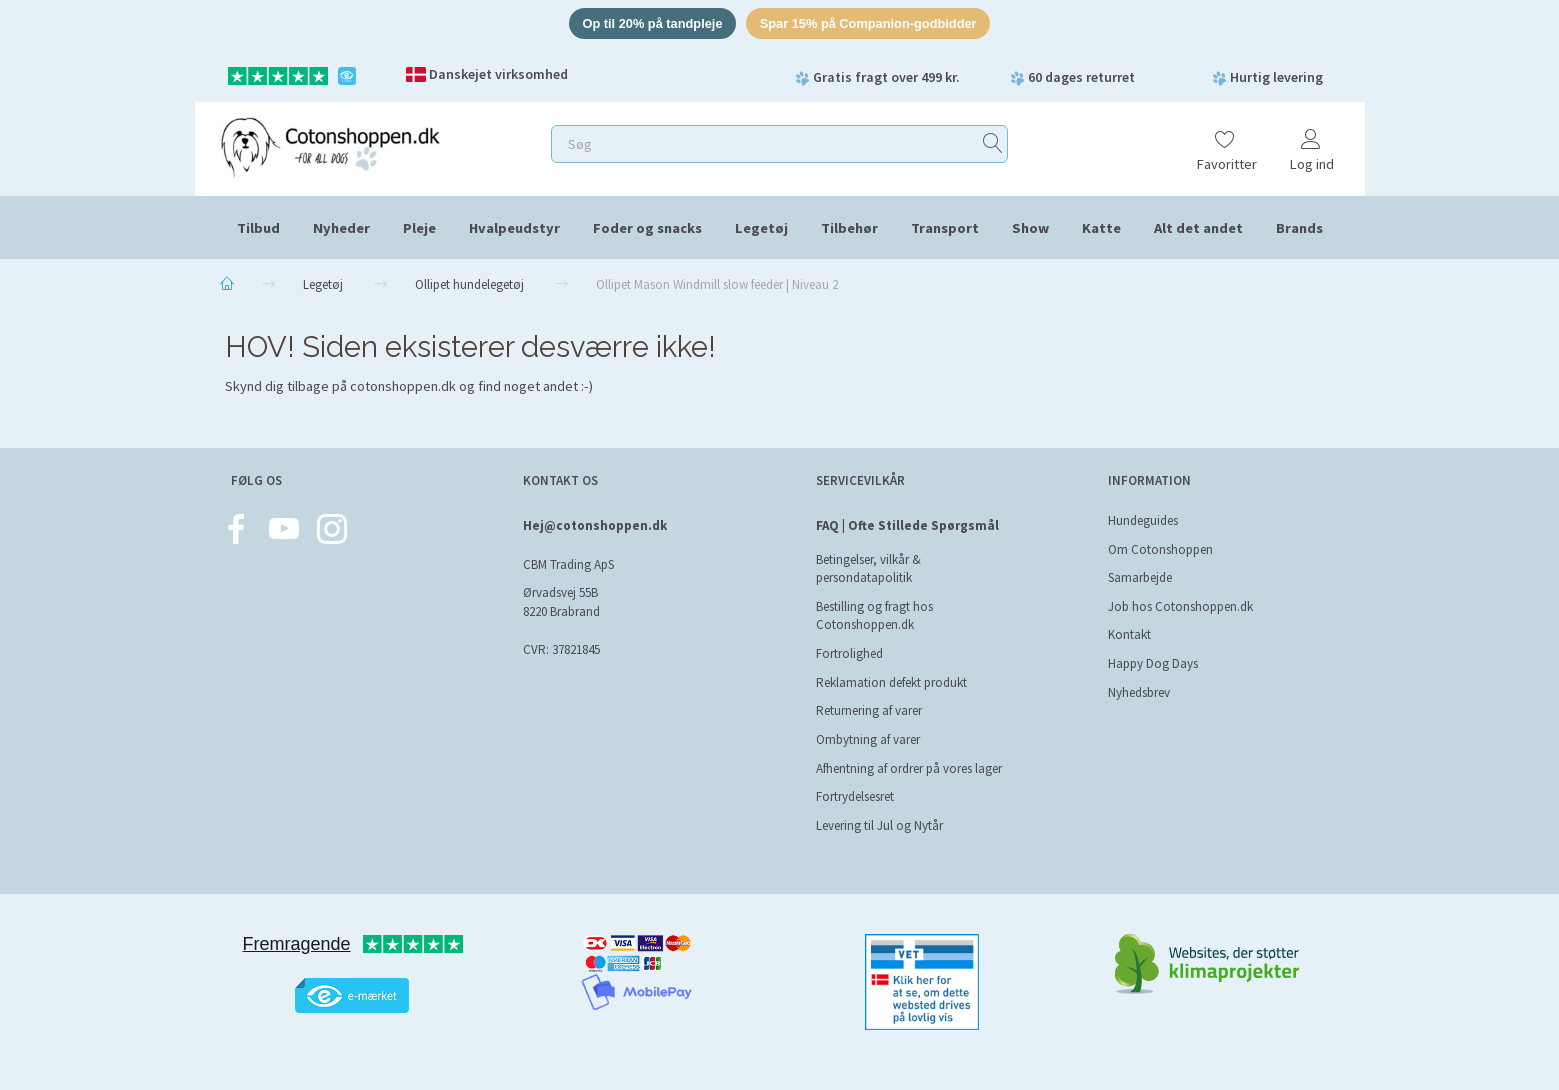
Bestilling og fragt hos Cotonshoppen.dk (874, 616)
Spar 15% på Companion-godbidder (870, 23)
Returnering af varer (869, 710)
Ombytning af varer (868, 739)
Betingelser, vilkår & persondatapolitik (868, 569)
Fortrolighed (849, 653)
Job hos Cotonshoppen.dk (1180, 606)
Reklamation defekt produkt (891, 682)
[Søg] (993, 144)
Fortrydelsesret (855, 796)
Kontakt (1129, 634)
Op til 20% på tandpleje (650, 23)
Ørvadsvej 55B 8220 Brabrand (561, 602)
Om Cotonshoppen (1160, 549)
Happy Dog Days (1153, 663)
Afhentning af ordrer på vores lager (909, 768)
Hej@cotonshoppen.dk (595, 525)
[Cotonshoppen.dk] (330, 145)
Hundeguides (1143, 520)
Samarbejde (1140, 577)
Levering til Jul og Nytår (879, 825)
